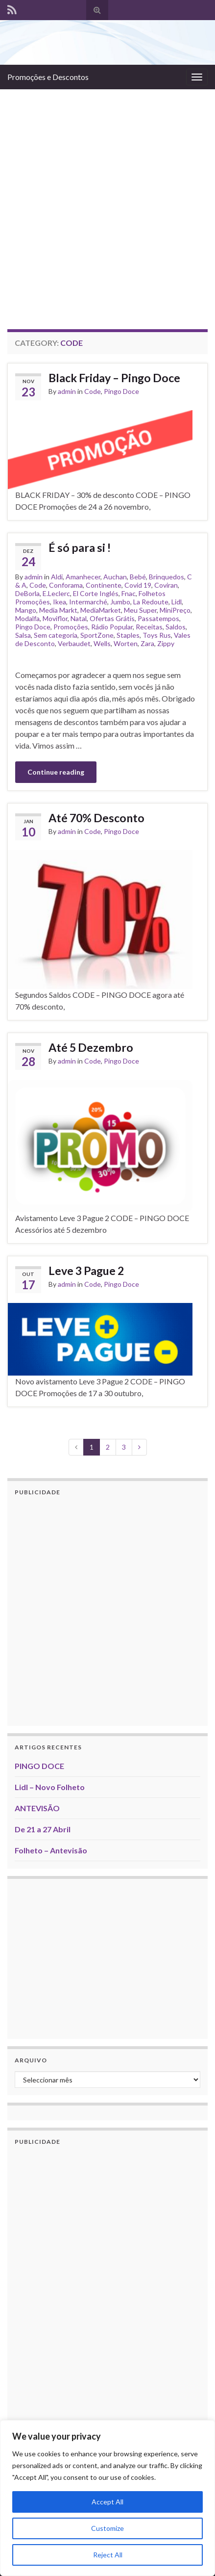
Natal (79, 618)
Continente (103, 585)
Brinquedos (166, 576)
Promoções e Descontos (48, 76)
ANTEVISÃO (37, 1808)
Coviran (166, 585)
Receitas (149, 627)
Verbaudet (74, 643)
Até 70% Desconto (96, 818)
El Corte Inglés (96, 593)
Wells (102, 643)
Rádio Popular (112, 627)
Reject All (107, 2554)
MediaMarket (100, 610)
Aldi (57, 576)
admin (67, 391)
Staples (128, 635)
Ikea (59, 602)
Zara (147, 643)
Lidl (176, 602)
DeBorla (27, 593)
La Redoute (150, 602)
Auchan (115, 576)
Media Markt (58, 610)
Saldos (176, 627)
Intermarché (88, 602)
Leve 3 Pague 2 (86, 1270)
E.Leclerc (56, 593)
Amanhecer (83, 576)
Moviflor (55, 618)
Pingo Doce (121, 391)
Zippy (165, 643)
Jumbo (120, 602)
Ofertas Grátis (112, 618)
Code (92, 391)
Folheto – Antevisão (51, 1850)
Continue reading (55, 772)
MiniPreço (175, 610)
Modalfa (27, 618)
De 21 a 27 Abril (43, 1829)
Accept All (107, 2502)
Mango (25, 610)
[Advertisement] (107, 202)
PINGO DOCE (39, 1765)
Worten (126, 643)
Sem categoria (55, 635)
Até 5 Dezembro (90, 1047)
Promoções (70, 627)
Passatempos (158, 618)
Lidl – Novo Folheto (50, 1787)
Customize (107, 2528)
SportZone (97, 635)
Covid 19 (137, 585)
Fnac (128, 593)
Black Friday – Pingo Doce (114, 378)
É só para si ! (79, 547)
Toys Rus (157, 635)
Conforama (66, 585)
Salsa (23, 635)
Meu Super (140, 610)
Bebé (138, 576)
